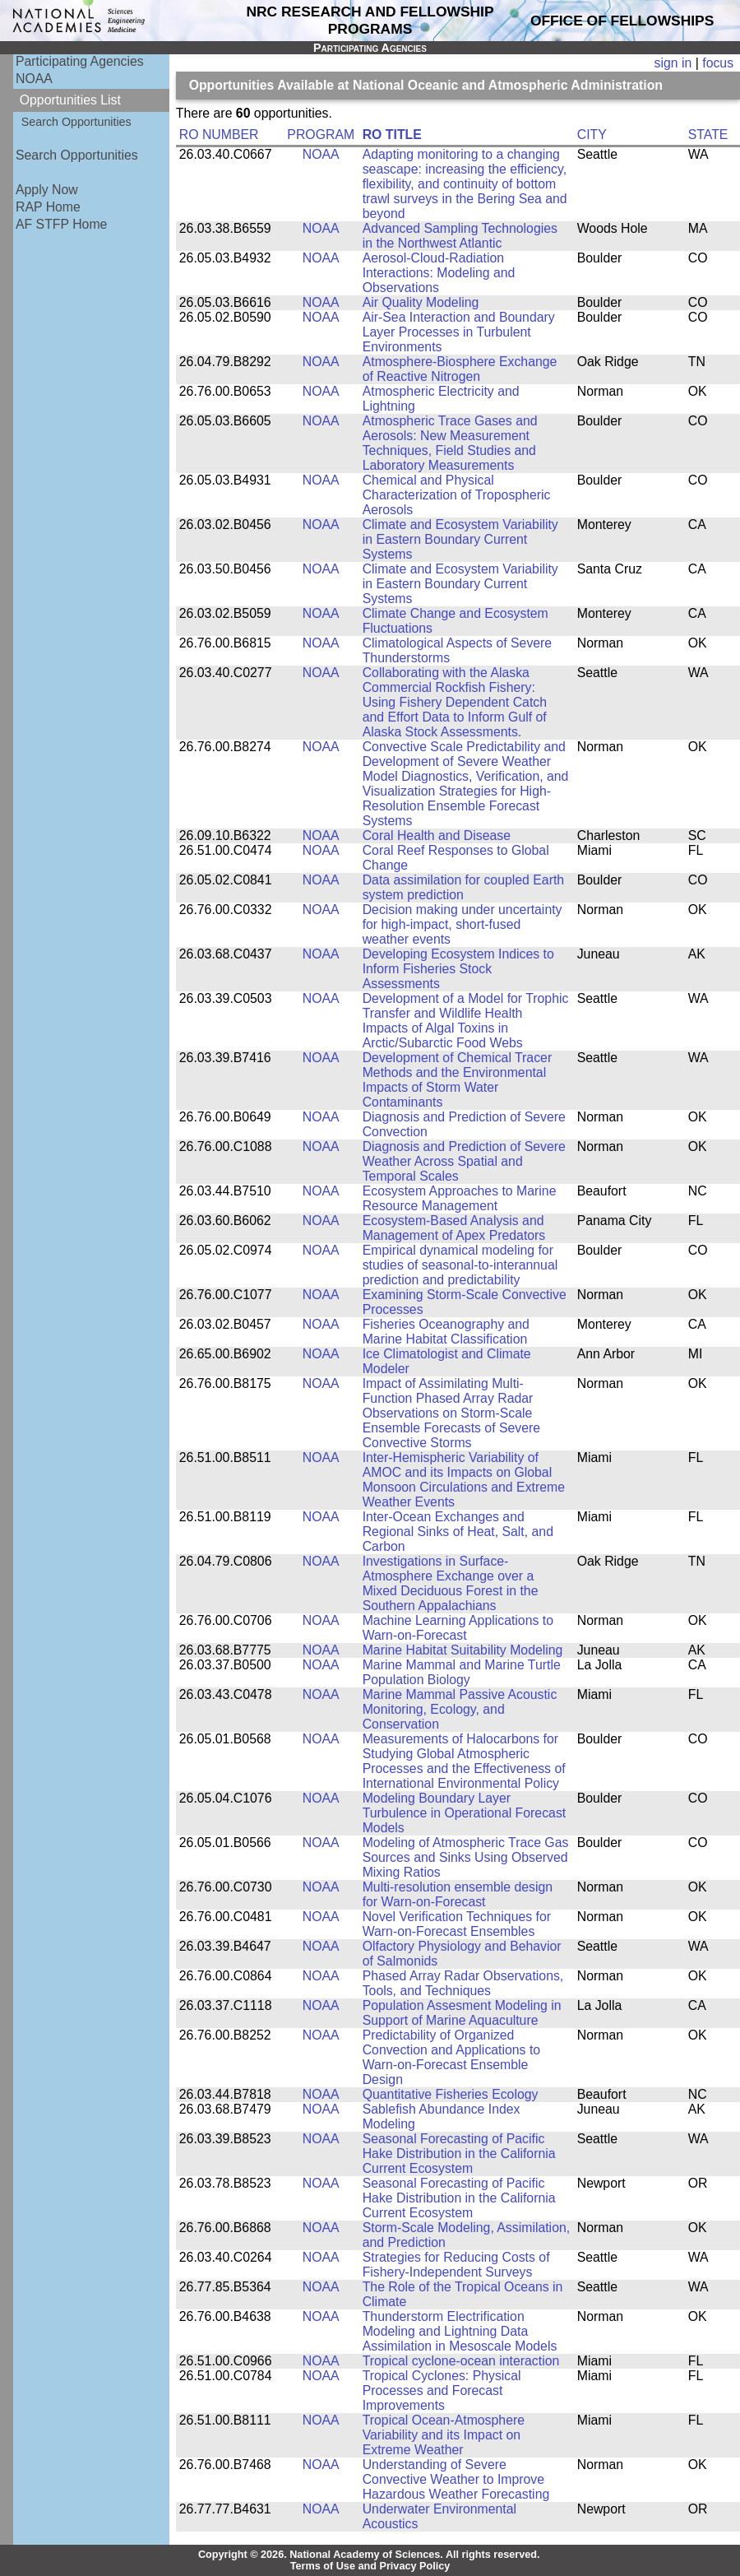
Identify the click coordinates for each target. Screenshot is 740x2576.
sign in (673, 63)
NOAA (34, 79)
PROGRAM (320, 135)
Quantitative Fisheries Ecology (451, 2094)
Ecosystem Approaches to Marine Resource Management (460, 1198)
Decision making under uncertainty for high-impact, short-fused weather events (462, 924)
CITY (592, 135)
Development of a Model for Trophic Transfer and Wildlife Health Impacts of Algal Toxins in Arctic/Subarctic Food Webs (466, 1020)
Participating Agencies (80, 61)
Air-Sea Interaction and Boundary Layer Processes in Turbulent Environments (459, 332)
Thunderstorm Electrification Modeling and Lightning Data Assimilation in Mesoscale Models (460, 2331)
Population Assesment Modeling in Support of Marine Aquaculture (462, 2012)
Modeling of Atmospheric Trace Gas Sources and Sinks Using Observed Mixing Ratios (466, 1857)
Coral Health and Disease (437, 835)
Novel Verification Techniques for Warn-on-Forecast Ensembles (457, 1924)
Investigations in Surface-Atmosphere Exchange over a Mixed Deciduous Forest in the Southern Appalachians (451, 1583)
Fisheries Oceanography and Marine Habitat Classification (446, 1331)
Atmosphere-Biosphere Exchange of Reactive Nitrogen (460, 369)
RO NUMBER (219, 135)
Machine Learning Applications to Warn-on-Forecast (458, 1627)
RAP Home (48, 207)
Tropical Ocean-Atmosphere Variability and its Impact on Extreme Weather (444, 2435)
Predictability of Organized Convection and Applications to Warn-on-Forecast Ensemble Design (451, 2057)
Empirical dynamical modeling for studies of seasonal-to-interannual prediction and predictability (460, 1265)
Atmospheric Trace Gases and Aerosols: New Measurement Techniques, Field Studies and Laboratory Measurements (450, 443)
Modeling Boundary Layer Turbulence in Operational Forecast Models (465, 1813)
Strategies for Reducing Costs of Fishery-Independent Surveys (456, 2264)
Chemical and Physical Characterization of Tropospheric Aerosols (457, 495)
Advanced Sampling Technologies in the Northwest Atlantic (460, 235)
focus (717, 63)
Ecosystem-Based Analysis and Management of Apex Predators (454, 1228)
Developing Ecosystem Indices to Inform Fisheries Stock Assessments (458, 969)
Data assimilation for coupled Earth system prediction (463, 887)
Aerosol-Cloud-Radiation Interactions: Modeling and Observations (439, 273)
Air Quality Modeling (421, 302)
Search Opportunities (76, 121)
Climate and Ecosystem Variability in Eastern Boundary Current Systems (460, 539)
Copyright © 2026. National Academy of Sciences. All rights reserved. (369, 2554)
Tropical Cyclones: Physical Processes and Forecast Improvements (442, 2390)
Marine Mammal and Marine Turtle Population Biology (462, 1672)
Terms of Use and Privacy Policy (370, 2566)
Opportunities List (70, 100)
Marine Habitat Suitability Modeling (463, 1650)
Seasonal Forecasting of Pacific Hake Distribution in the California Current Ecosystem (459, 2153)
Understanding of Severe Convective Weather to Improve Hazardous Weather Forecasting (456, 2479)
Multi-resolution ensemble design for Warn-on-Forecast (458, 1894)
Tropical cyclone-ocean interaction (461, 2361)
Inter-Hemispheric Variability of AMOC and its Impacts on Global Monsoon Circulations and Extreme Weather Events (464, 1479)
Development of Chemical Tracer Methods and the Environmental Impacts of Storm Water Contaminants (457, 1080)
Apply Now (47, 190)
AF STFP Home (61, 224)
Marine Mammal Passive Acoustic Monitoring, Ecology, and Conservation (460, 1709)
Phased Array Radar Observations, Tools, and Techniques (463, 1983)
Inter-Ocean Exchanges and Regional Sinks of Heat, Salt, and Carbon (458, 1531)
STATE (708, 135)
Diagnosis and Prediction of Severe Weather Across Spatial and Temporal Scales (464, 1161)
